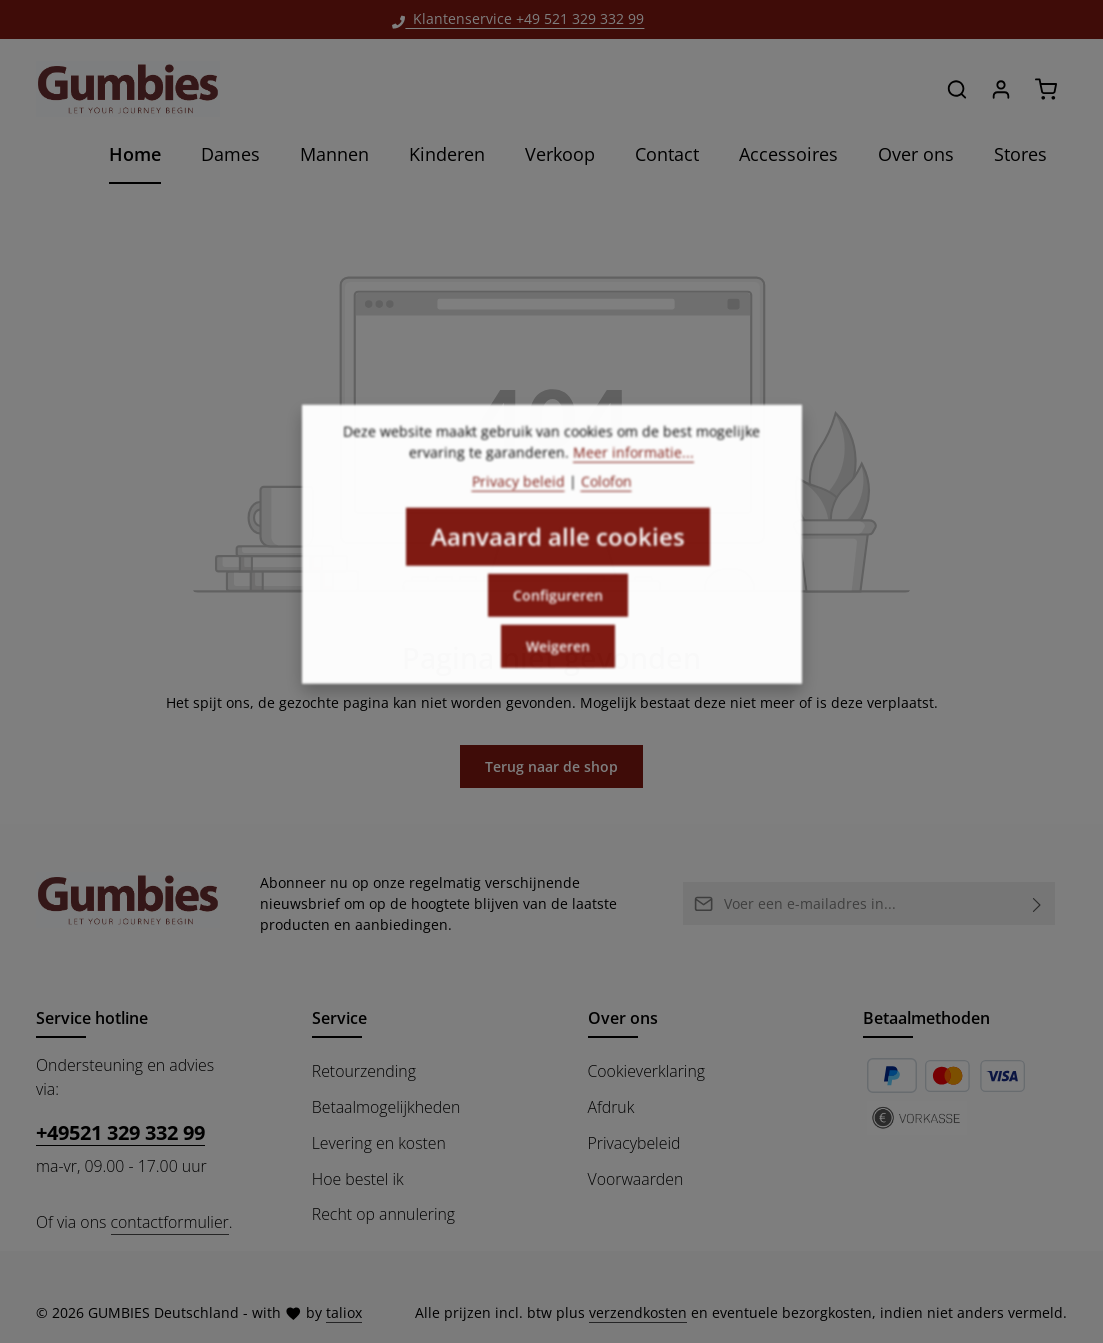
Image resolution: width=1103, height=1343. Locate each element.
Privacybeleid (634, 1143)
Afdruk (611, 1107)
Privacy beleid (518, 495)
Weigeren (558, 660)
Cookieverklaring (647, 1071)
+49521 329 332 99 (120, 1132)
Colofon (606, 495)
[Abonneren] (1037, 903)
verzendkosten (638, 1312)
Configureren (558, 609)
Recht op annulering (383, 1214)
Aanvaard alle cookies (558, 550)
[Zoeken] (957, 89)
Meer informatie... (633, 466)
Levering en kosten (379, 1143)
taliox (344, 1312)
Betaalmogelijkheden (386, 1107)
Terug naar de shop (551, 766)
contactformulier (170, 1222)
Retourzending (364, 1071)
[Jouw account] (1001, 89)
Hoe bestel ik (358, 1179)
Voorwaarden (636, 1179)
